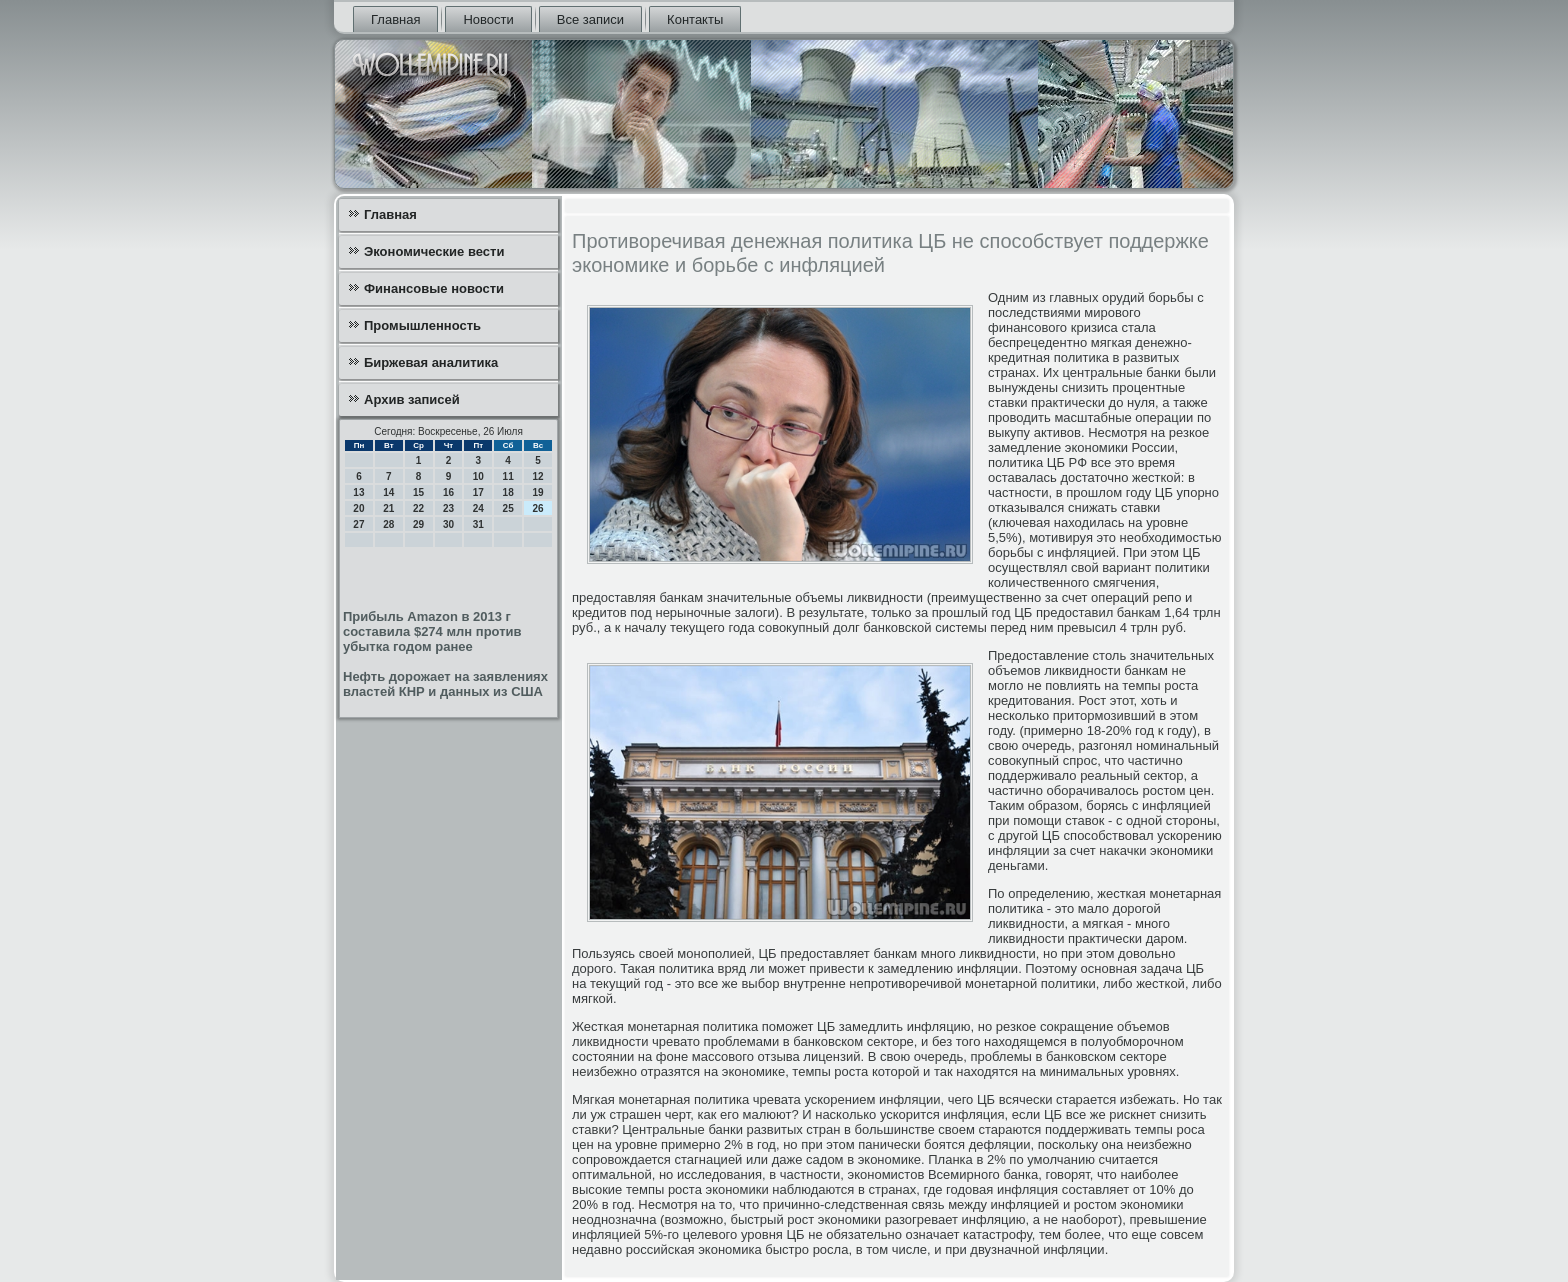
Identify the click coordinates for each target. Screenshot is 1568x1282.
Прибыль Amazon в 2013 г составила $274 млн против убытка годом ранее (432, 631)
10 (478, 476)
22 (418, 508)
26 (537, 508)
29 (418, 524)
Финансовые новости (434, 288)
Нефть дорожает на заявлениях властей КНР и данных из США (445, 684)
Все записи (590, 19)
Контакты (695, 19)
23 (448, 508)
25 (508, 508)
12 (537, 476)
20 (358, 508)
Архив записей (412, 399)
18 (508, 492)
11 (508, 476)
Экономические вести (434, 251)
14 (388, 492)
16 (448, 492)
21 (388, 508)
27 (358, 524)
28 (388, 524)
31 (478, 524)
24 (478, 508)
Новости (488, 19)
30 (448, 524)
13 (358, 492)
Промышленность (422, 325)
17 (478, 492)
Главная (395, 19)
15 (418, 492)
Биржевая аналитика (431, 362)
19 (537, 492)
